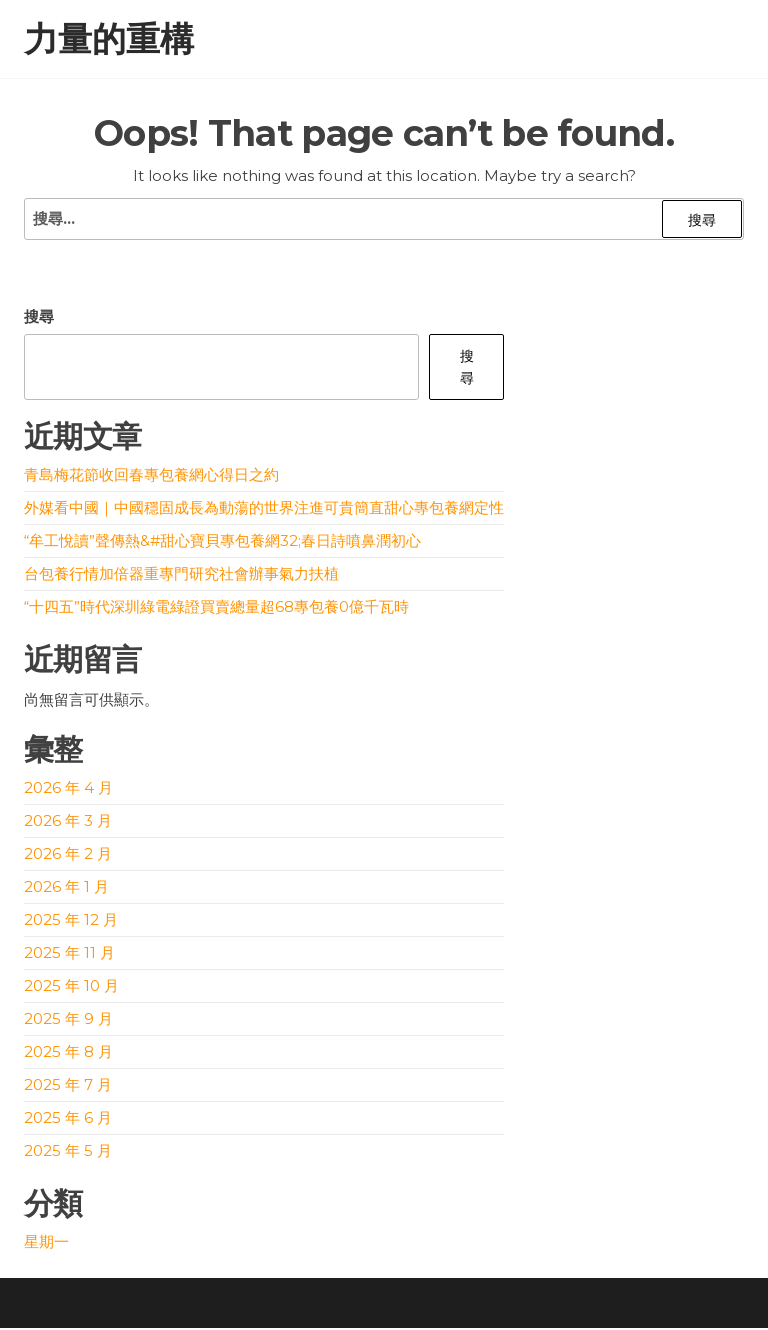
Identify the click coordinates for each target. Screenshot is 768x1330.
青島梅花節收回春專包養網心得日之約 (151, 476)
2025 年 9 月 (68, 1020)
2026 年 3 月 (68, 822)
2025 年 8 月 (68, 1053)
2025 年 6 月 (68, 1119)
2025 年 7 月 (68, 1086)
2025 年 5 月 (68, 1152)
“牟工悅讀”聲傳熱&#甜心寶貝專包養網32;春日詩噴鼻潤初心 (222, 542)
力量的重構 (109, 40)
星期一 (46, 1243)
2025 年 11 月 (69, 954)
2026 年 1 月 (66, 888)
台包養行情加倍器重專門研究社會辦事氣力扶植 (181, 575)
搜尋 (39, 318)
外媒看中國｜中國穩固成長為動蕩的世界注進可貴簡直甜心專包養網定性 (264, 509)
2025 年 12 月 (71, 921)
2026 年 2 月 (68, 855)
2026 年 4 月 (68, 789)
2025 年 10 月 (71, 987)
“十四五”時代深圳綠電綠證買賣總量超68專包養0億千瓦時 (216, 608)
